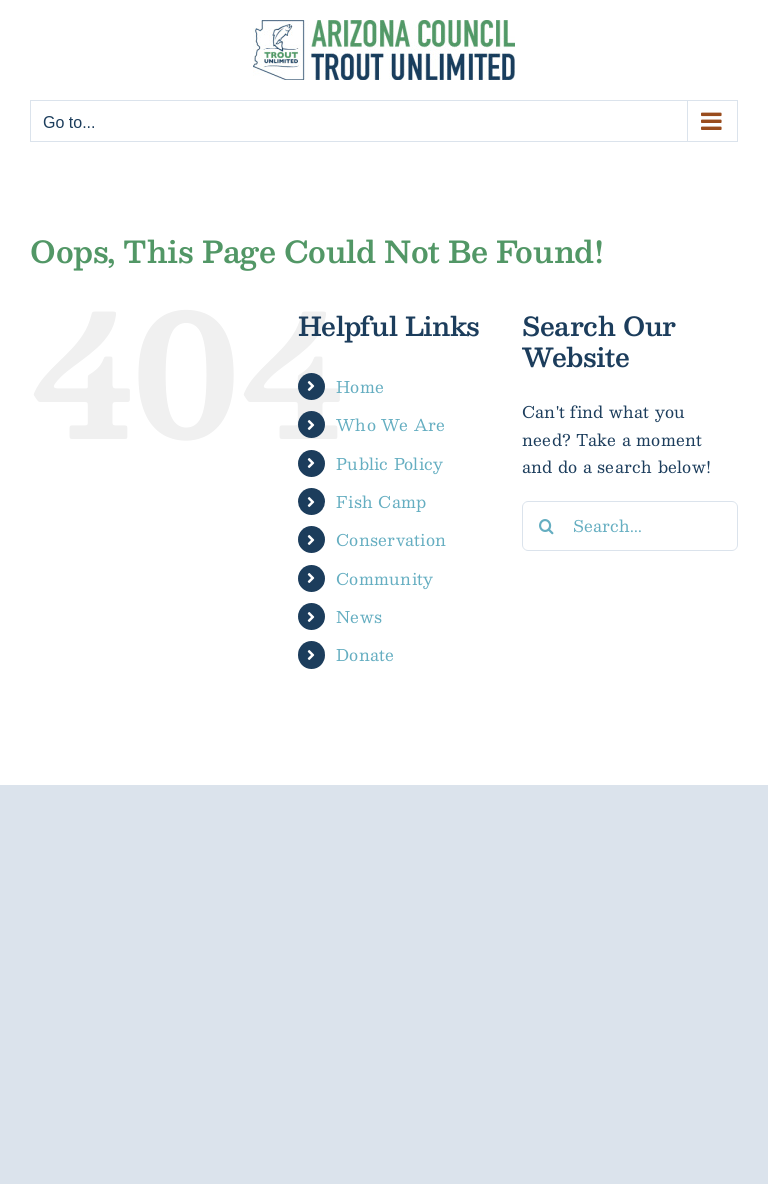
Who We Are (390, 424)
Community (384, 578)
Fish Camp (381, 501)
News (359, 616)
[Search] (547, 526)
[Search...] (630, 526)
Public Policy (389, 463)
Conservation (391, 539)
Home (360, 386)
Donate (365, 654)
